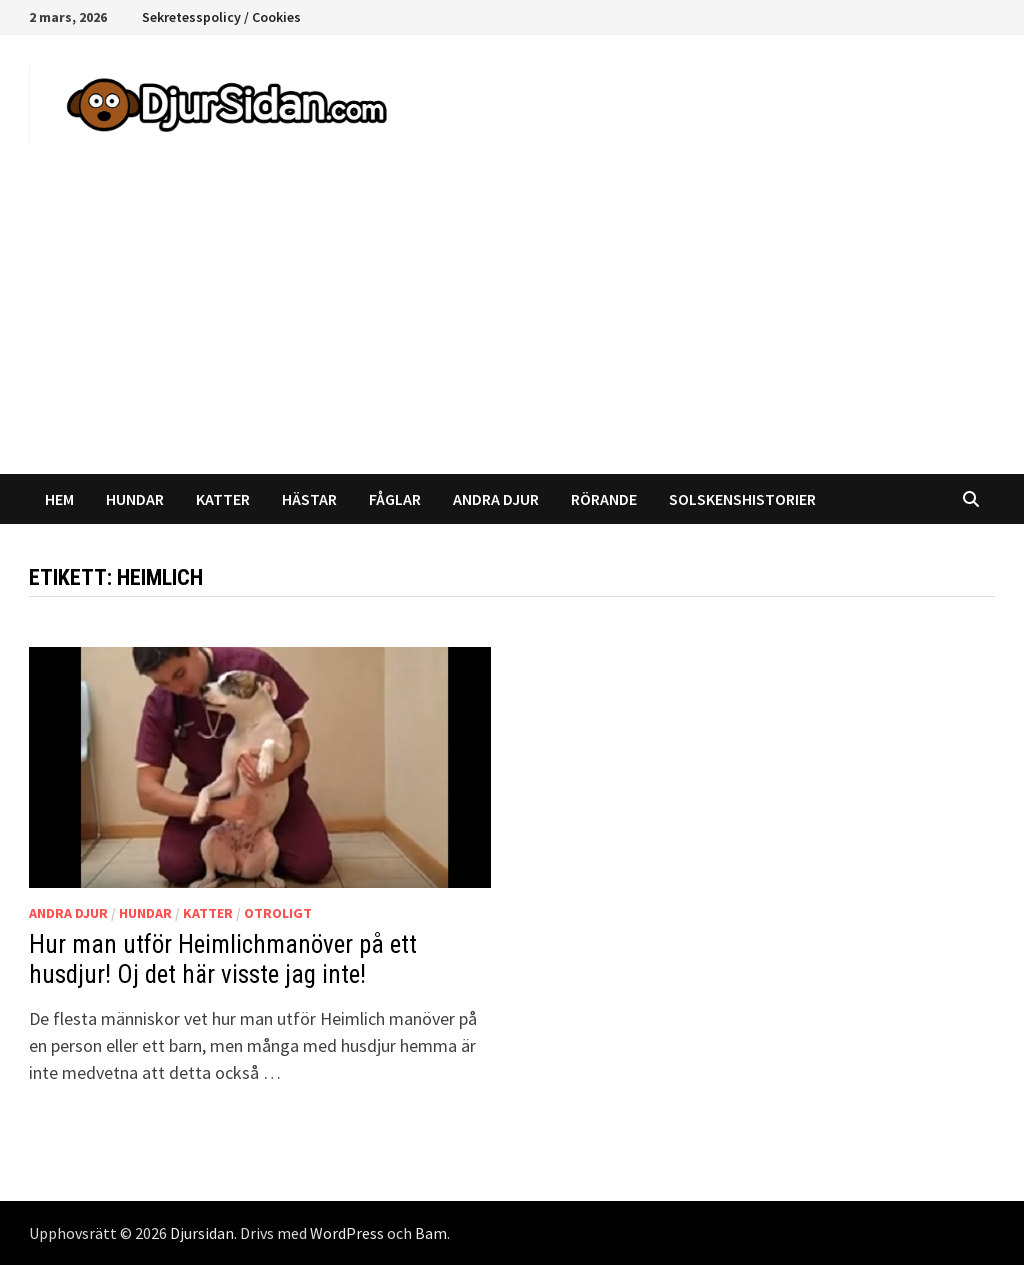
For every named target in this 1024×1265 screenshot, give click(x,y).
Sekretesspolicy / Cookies (221, 17)
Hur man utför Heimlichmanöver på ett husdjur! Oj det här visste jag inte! (223, 959)
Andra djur (496, 499)
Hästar (309, 499)
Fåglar (395, 499)
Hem (59, 499)
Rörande (604, 499)
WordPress (347, 1233)
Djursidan (202, 1233)
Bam (431, 1233)
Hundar (135, 499)
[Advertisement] (512, 324)
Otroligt (278, 913)
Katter (223, 499)
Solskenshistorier (742, 499)
